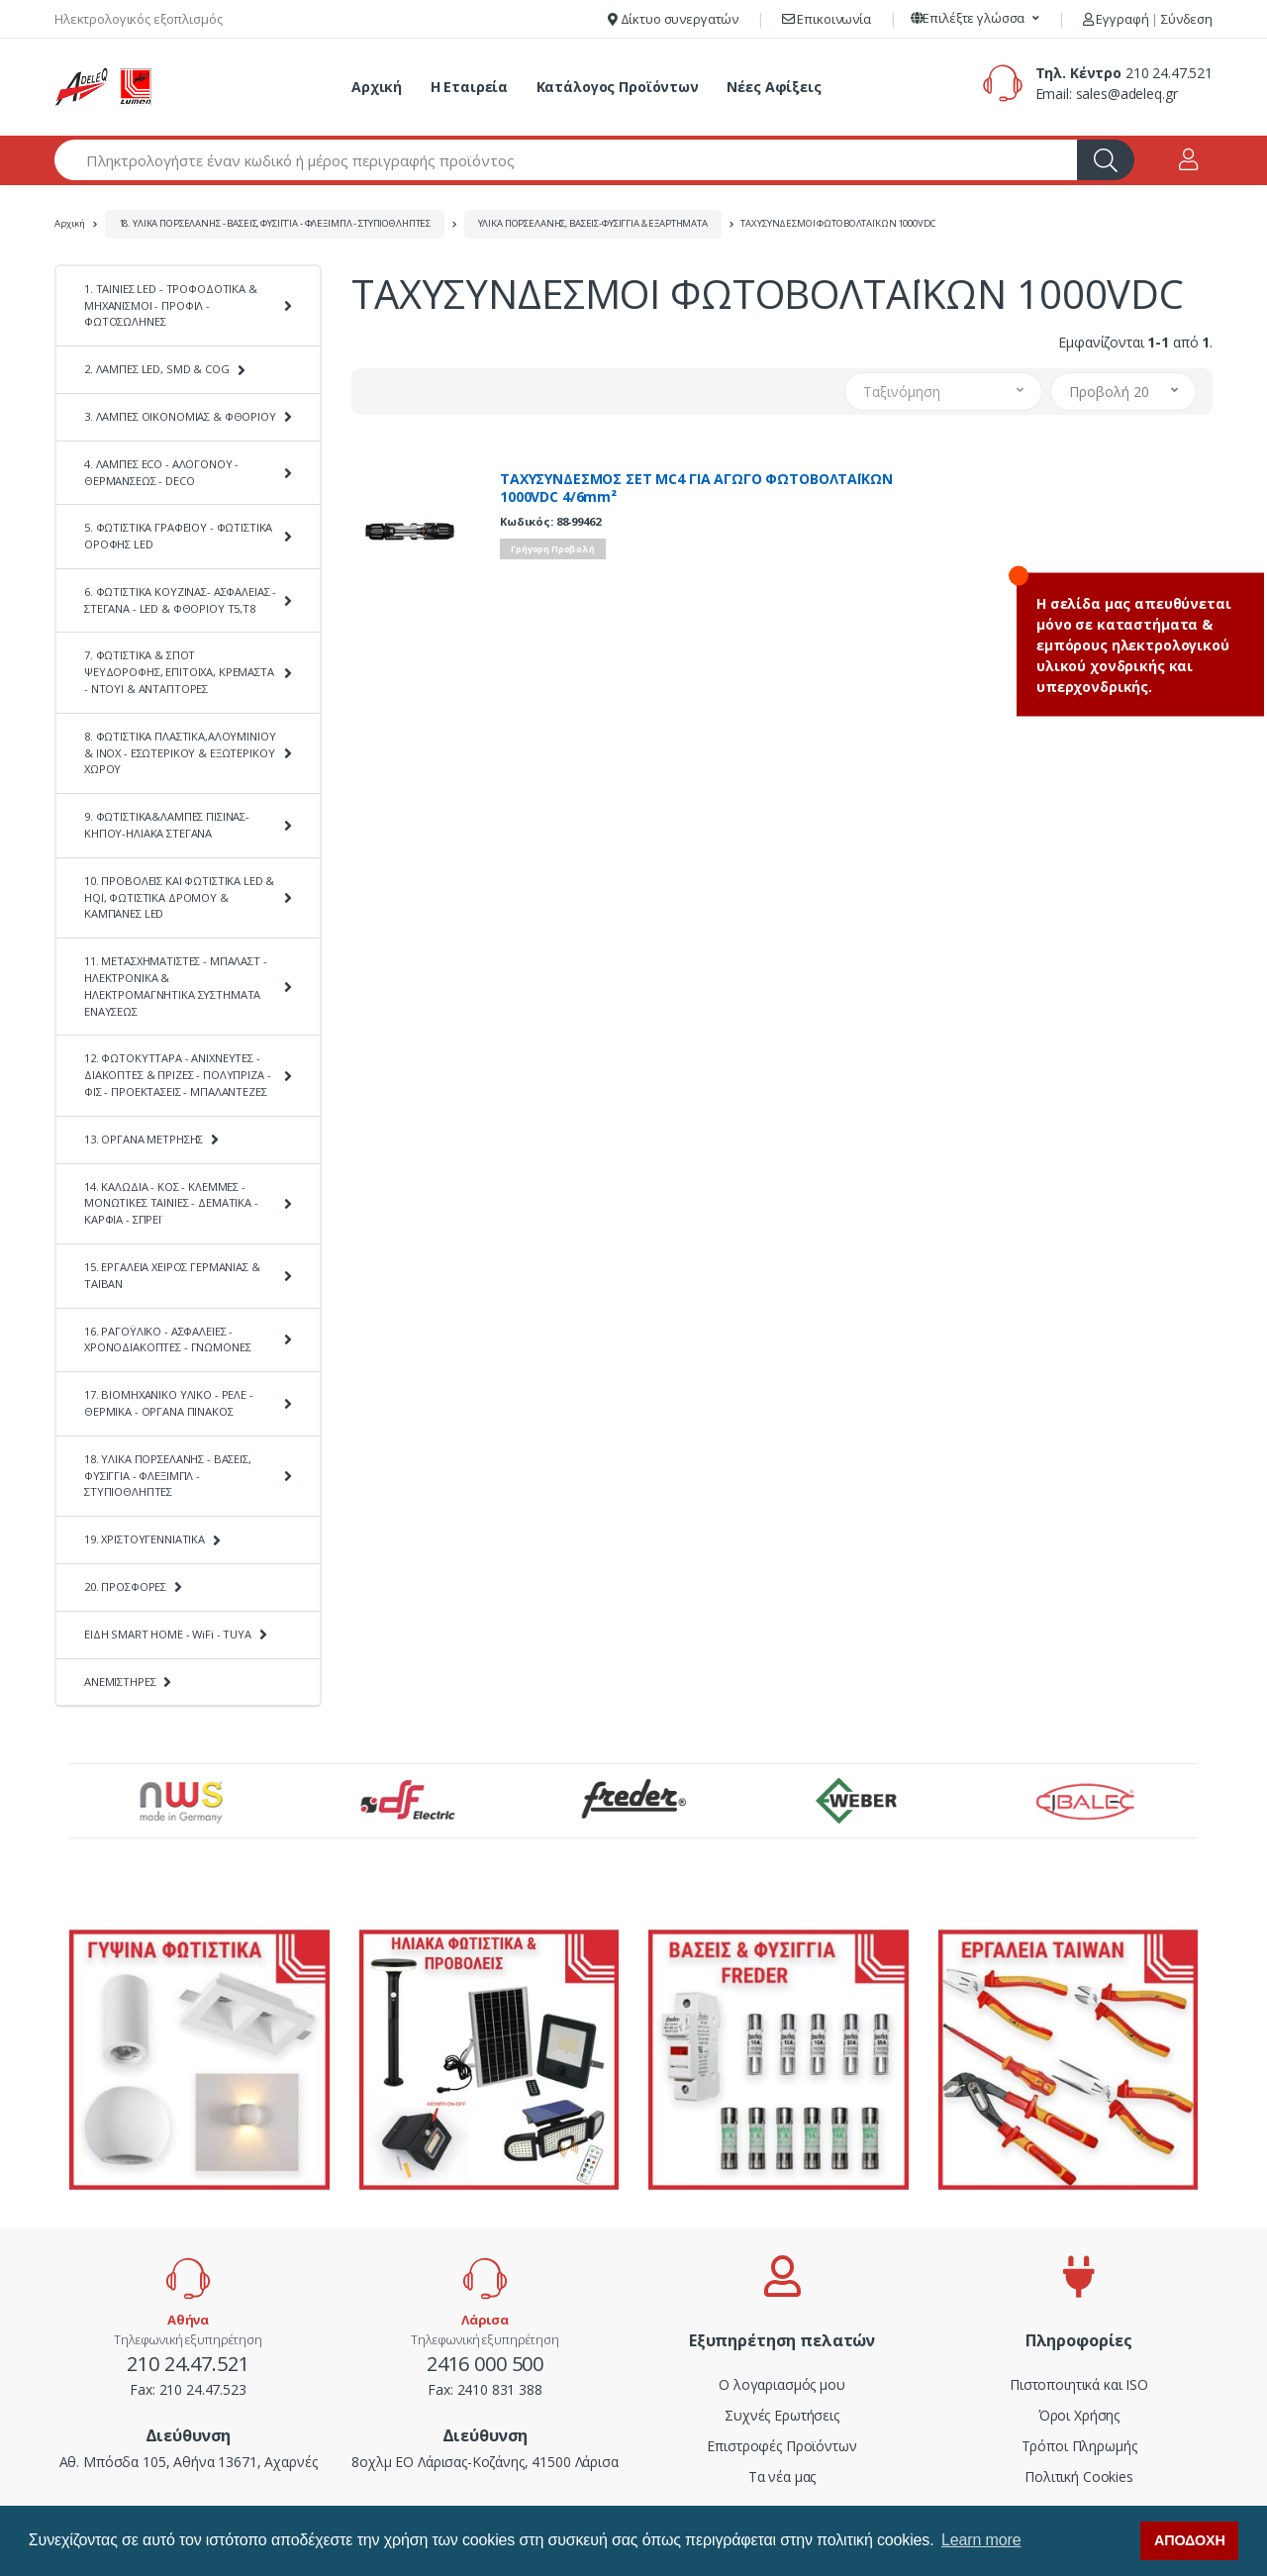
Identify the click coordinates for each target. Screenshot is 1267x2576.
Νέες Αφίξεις (774, 86)
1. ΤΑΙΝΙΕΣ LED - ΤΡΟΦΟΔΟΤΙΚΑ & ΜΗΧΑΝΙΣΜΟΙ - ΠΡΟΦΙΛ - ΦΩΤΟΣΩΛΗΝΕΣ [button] (170, 305)
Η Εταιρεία (470, 86)
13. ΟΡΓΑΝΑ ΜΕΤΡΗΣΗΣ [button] (143, 1139)
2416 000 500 (485, 2363)
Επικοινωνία (826, 19)
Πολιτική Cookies (1078, 2476)
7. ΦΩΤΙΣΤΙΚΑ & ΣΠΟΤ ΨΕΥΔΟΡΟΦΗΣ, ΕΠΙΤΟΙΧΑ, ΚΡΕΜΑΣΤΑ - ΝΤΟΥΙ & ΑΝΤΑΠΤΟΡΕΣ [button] (179, 671)
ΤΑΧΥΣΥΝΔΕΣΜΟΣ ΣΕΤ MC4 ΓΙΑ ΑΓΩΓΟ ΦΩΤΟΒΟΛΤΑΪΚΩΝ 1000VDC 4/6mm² (696, 488)
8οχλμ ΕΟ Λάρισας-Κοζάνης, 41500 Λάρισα (485, 2461)
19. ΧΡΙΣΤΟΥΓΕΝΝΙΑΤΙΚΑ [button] (144, 1539)
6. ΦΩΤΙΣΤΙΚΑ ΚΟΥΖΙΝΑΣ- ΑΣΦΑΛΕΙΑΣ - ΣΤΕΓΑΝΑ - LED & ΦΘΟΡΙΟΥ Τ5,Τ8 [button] (180, 600)
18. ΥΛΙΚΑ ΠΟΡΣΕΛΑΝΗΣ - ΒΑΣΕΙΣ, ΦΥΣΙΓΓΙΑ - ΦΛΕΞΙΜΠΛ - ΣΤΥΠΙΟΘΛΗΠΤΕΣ (275, 223)
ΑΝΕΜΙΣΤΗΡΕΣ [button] (119, 1681)
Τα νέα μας (782, 2476)
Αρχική (376, 86)
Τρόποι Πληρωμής (1079, 2445)
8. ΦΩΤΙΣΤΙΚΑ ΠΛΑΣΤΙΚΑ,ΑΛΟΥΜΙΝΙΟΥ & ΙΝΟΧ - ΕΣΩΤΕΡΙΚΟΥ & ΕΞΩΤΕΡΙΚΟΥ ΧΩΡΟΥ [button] (179, 753)
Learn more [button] (981, 2539)
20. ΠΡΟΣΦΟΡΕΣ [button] (125, 1586)
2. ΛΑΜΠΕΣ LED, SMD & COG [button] (157, 368)
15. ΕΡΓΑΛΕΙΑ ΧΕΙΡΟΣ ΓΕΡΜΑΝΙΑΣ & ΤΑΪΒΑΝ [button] (172, 1275)
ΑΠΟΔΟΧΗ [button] (1189, 2540)
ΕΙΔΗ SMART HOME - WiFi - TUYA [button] (167, 1634)
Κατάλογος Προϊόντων (617, 86)
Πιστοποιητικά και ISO (1079, 2384)
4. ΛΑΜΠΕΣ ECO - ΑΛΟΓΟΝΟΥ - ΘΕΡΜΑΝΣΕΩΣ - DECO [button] (161, 472)
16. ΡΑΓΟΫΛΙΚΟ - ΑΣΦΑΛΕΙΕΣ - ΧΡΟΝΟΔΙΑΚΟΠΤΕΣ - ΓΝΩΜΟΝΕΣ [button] (167, 1339)
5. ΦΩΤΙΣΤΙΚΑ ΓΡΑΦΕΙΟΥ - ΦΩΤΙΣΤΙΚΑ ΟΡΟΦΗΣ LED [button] (178, 535)
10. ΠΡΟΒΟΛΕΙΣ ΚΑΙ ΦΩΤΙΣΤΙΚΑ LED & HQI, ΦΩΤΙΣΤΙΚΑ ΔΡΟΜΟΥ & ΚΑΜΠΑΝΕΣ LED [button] (179, 897)
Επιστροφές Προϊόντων (781, 2445)
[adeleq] (103, 87)
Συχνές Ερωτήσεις (782, 2415)
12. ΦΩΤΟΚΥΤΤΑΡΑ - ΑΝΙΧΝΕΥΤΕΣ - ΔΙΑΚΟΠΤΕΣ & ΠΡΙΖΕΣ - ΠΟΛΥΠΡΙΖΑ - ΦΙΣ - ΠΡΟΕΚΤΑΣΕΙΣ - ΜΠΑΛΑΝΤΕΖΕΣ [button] (177, 1074)
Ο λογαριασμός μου (782, 2384)
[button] (975, 19)
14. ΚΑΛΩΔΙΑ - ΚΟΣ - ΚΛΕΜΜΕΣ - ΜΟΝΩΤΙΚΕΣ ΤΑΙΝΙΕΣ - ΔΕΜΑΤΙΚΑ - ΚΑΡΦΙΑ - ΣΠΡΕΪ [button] (171, 1203)
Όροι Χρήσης (1079, 2415)
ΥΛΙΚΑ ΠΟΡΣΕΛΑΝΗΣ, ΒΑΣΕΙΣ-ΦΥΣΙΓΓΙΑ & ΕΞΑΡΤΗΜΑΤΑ (593, 223)
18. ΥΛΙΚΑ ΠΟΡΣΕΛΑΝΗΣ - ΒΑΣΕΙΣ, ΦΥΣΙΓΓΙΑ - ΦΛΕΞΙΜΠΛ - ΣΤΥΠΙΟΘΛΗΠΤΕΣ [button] (167, 1475)
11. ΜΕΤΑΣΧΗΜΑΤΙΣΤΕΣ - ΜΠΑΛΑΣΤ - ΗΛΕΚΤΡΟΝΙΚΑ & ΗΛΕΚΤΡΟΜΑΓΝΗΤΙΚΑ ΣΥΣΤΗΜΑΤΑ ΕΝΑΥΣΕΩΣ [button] (175, 985)
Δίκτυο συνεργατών (673, 19)
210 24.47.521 (1169, 72)
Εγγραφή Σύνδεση (1148, 19)
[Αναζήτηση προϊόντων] (566, 160)
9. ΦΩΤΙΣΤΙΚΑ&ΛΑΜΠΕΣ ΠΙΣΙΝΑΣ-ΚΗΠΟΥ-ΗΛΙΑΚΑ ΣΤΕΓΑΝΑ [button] (166, 825)
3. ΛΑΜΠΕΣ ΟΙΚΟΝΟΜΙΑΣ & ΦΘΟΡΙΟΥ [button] (180, 416)
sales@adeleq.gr (1127, 93)
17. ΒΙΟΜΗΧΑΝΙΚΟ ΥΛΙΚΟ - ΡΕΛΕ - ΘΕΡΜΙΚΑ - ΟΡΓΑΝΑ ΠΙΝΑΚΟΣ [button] (168, 1403)
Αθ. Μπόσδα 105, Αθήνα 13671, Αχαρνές (188, 2461)
